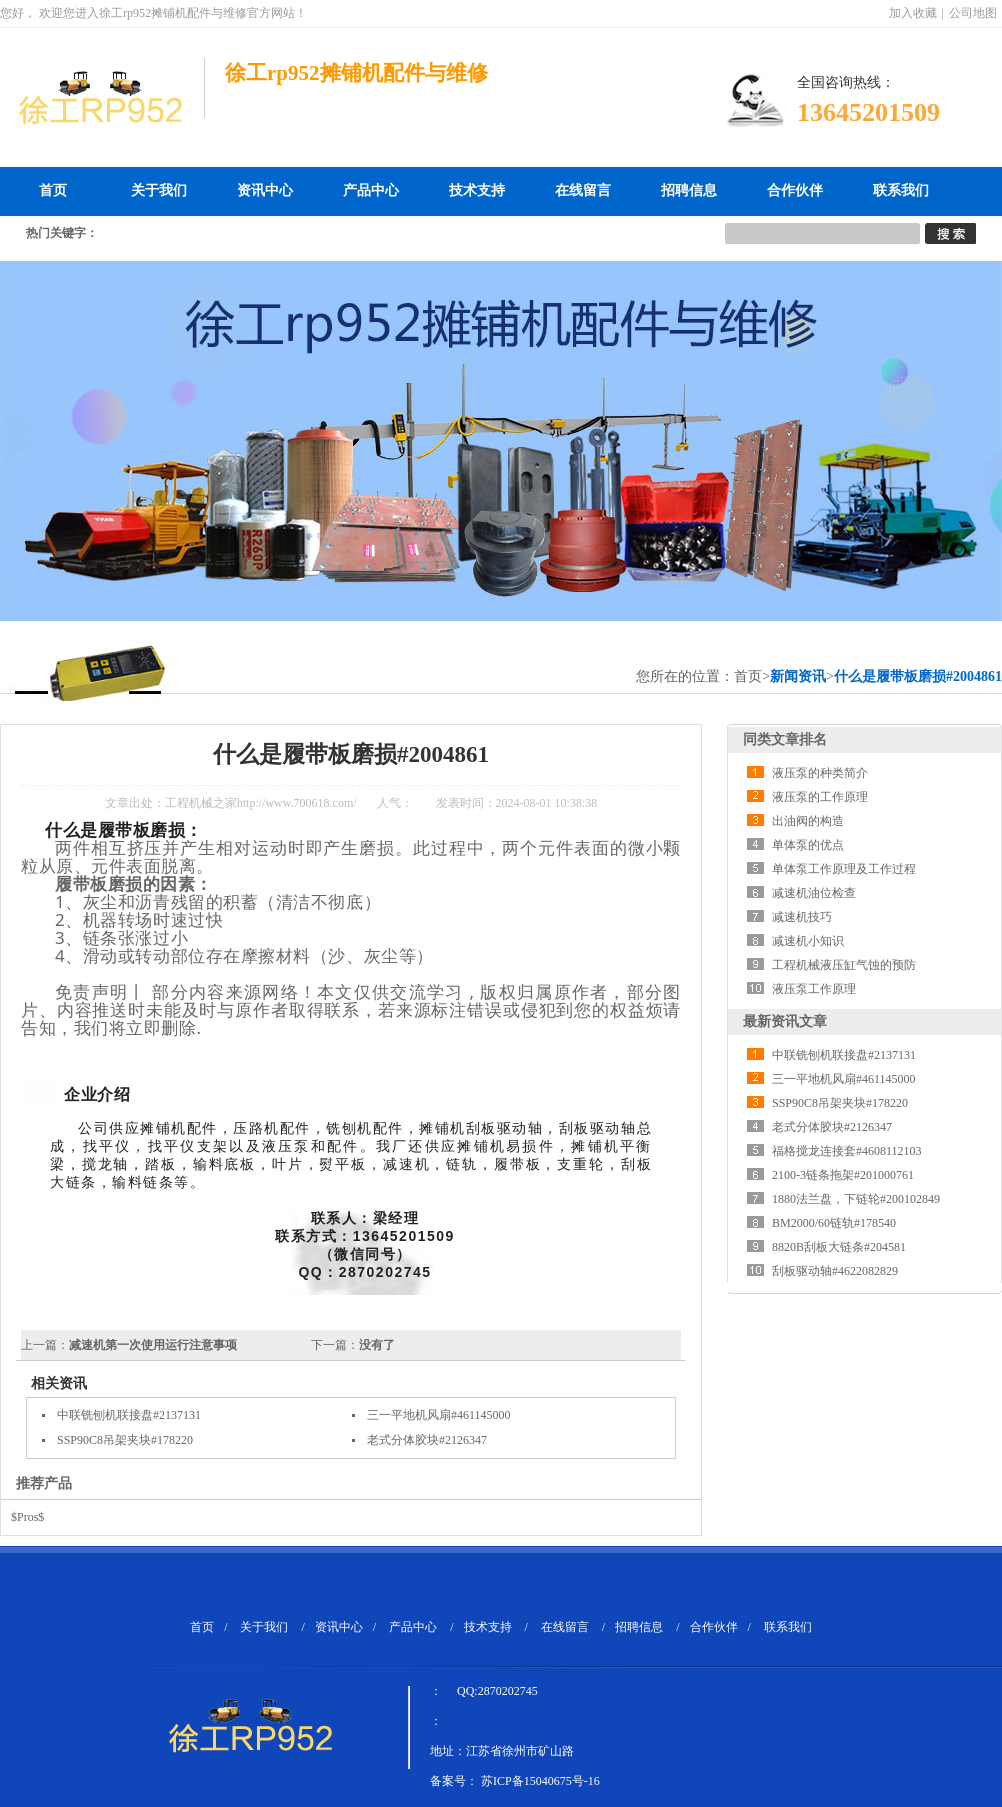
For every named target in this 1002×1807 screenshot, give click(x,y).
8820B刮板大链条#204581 (839, 1247)
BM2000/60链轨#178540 (834, 1223)
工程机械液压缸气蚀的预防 (844, 965)
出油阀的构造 (808, 821)
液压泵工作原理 (814, 989)
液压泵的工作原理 (820, 797)
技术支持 (477, 190)
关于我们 (159, 190)
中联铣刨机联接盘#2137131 (129, 1415)
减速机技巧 (802, 917)
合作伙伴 (795, 190)
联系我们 (901, 190)
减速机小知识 (808, 941)
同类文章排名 (785, 739)
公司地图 (973, 13)
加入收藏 (913, 13)
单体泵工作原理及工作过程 (844, 869)
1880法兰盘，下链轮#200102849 (856, 1199)
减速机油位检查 (814, 893)
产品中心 (371, 190)
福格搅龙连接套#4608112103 (847, 1151)
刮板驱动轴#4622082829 (835, 1271)
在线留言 (583, 190)
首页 (53, 190)
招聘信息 (689, 190)
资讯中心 (265, 190)
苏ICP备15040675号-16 (540, 1781)
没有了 (377, 1345)
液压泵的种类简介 (820, 773)
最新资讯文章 (785, 1021)
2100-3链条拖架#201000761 (843, 1175)
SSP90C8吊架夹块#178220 (125, 1440)
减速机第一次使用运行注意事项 (153, 1345)
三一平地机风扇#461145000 (439, 1415)
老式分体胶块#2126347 (427, 1440)
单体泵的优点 (808, 845)
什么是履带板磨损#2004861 (918, 676)
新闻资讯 (798, 676)
